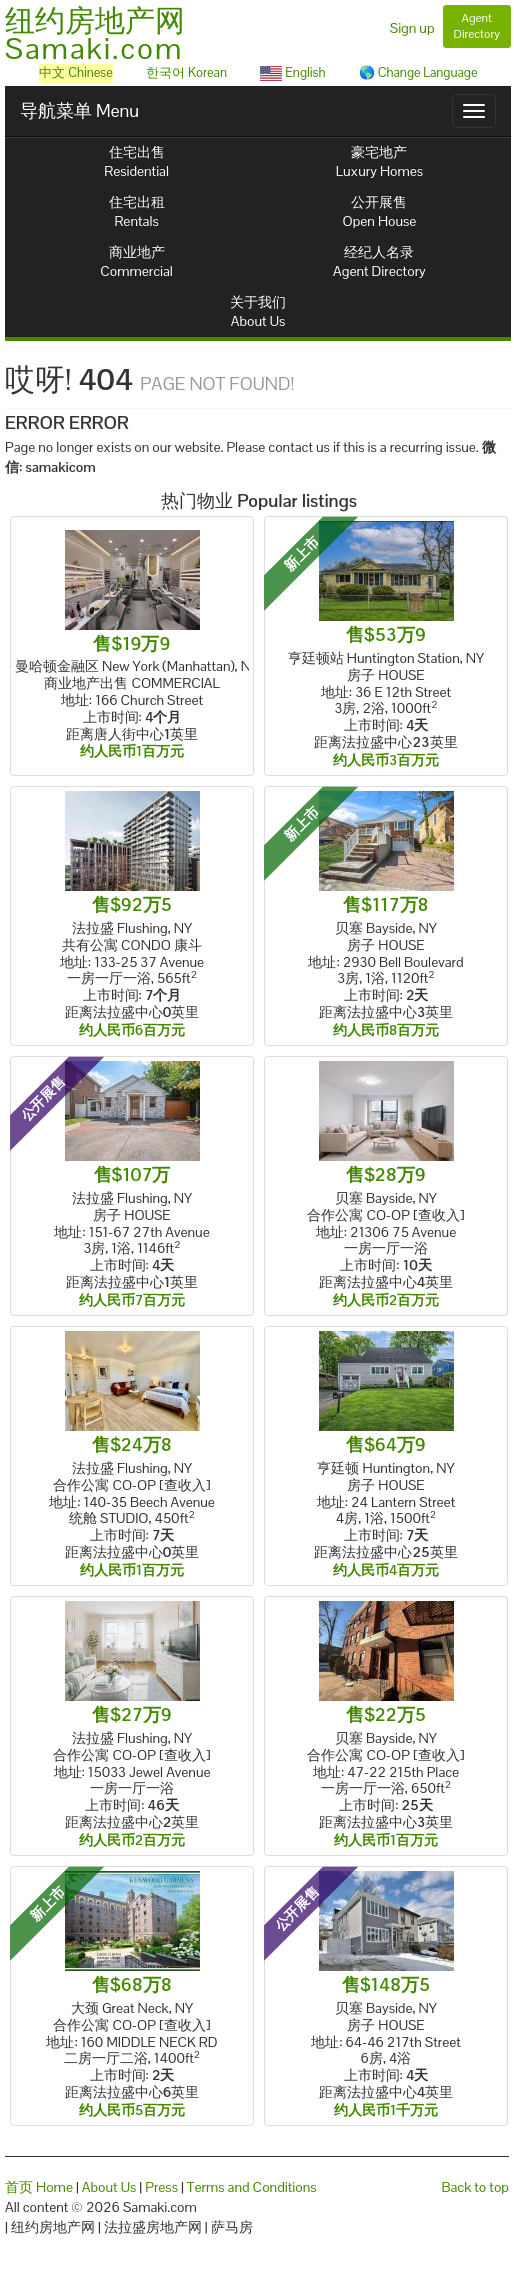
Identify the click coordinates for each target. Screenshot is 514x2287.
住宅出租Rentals (137, 211)
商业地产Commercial (136, 261)
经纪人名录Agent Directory (379, 261)
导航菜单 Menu (79, 110)
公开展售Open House (379, 211)
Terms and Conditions (252, 2187)
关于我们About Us (258, 311)
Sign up (412, 28)
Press (161, 2187)
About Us (109, 2187)
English (292, 72)
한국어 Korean (186, 72)
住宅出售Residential (136, 161)
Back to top (475, 2187)
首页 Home (39, 2187)
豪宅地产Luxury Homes (379, 161)
